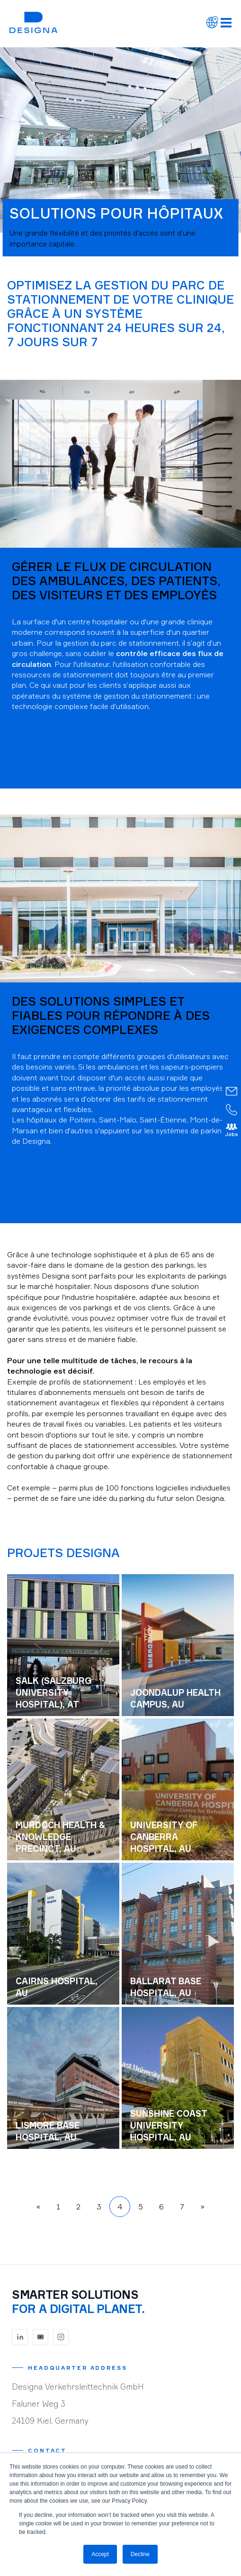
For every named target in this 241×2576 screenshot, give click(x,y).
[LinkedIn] (20, 2337)
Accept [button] (100, 2554)
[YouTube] (41, 2337)
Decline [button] (140, 2554)
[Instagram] (61, 2337)
